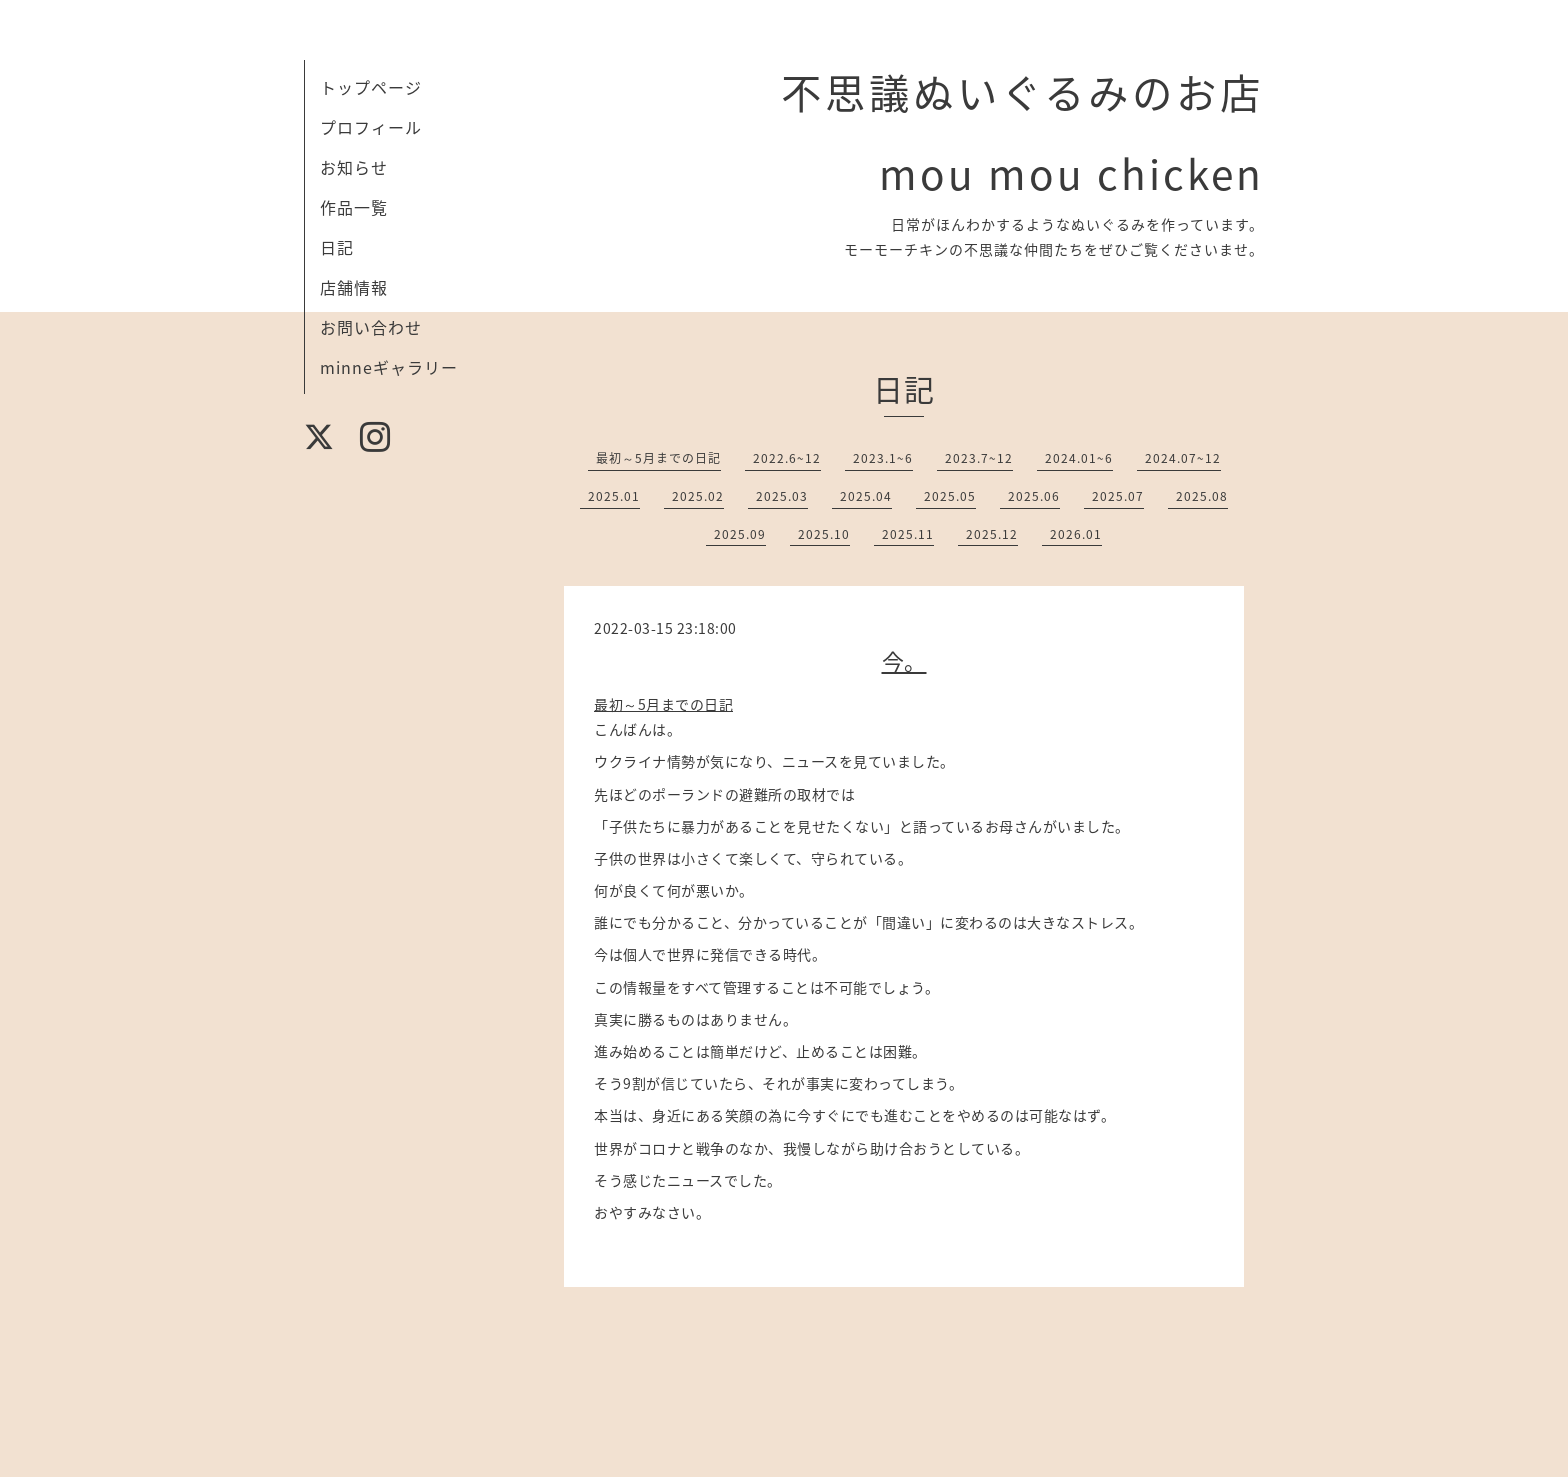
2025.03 (782, 496)
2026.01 (1076, 534)
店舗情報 (354, 287)
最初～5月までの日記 (658, 458)
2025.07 (1118, 496)
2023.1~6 (883, 458)
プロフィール (371, 127)
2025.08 (1202, 496)
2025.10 (824, 534)
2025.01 (614, 496)
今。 (904, 660)
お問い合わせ (371, 327)
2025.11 (908, 534)
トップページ (371, 87)
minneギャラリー (389, 367)
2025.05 (950, 496)
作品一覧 (354, 207)
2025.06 (1034, 496)
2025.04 (866, 496)
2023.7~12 (979, 458)
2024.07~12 (1183, 458)
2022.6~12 (787, 458)
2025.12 (992, 534)
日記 (337, 247)
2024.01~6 (1079, 458)
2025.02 (698, 496)
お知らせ (354, 167)
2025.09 (740, 534)
